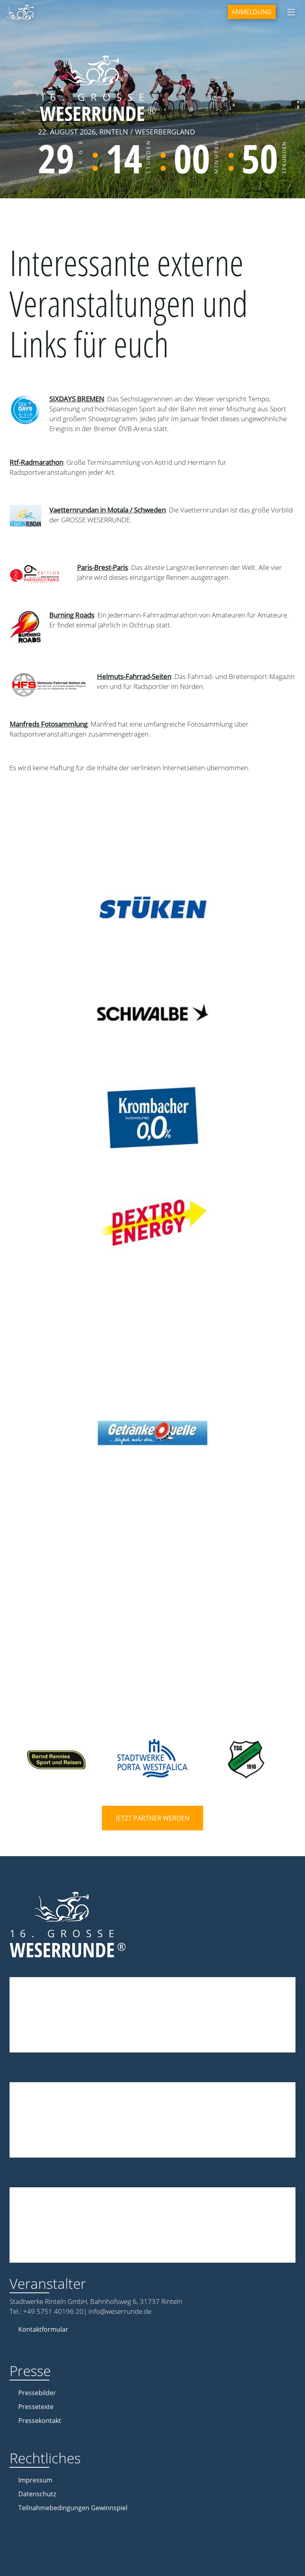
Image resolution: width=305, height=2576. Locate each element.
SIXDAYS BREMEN (76, 398)
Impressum (35, 2480)
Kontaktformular (43, 2329)
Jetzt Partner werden (152, 1818)
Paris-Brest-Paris (102, 567)
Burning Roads (71, 615)
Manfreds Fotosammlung (48, 724)
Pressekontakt (39, 2420)
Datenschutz (37, 2494)
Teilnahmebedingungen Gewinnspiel (72, 2507)
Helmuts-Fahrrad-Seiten (134, 676)
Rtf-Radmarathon (36, 462)
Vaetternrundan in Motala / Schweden (107, 509)
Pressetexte (36, 2406)
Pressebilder (37, 2392)
